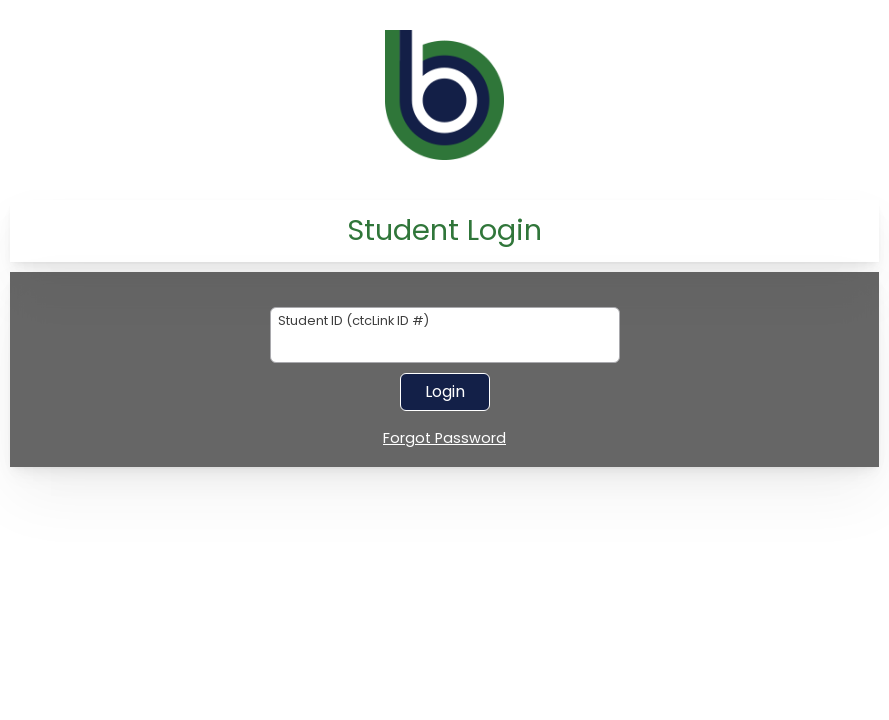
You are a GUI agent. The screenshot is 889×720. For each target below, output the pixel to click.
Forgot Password (444, 439)
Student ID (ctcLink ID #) (353, 321)
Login (445, 391)
